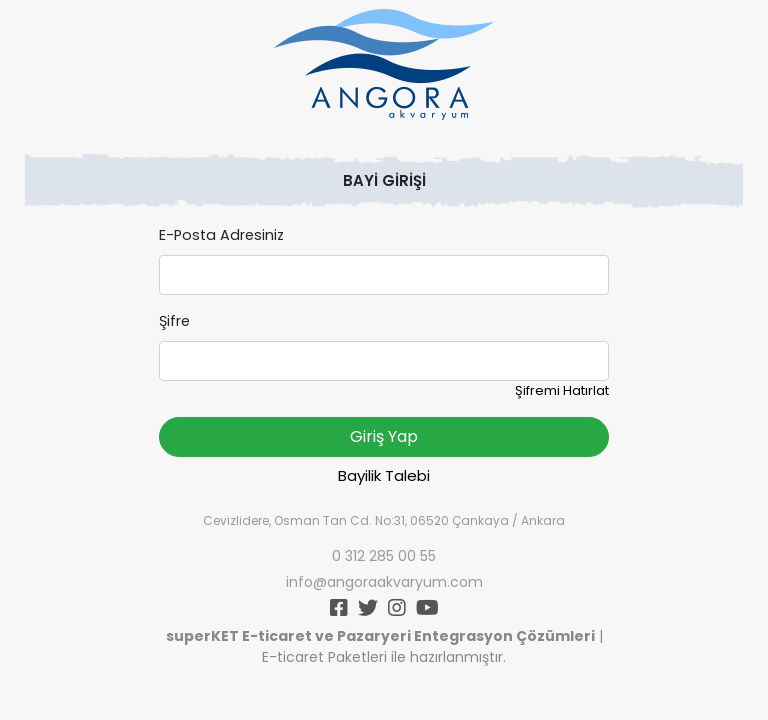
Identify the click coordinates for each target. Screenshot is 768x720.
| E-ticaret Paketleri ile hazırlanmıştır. (384, 646)
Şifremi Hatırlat (562, 390)
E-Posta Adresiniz (221, 235)
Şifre (174, 321)
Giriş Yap (384, 436)
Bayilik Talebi (384, 475)
